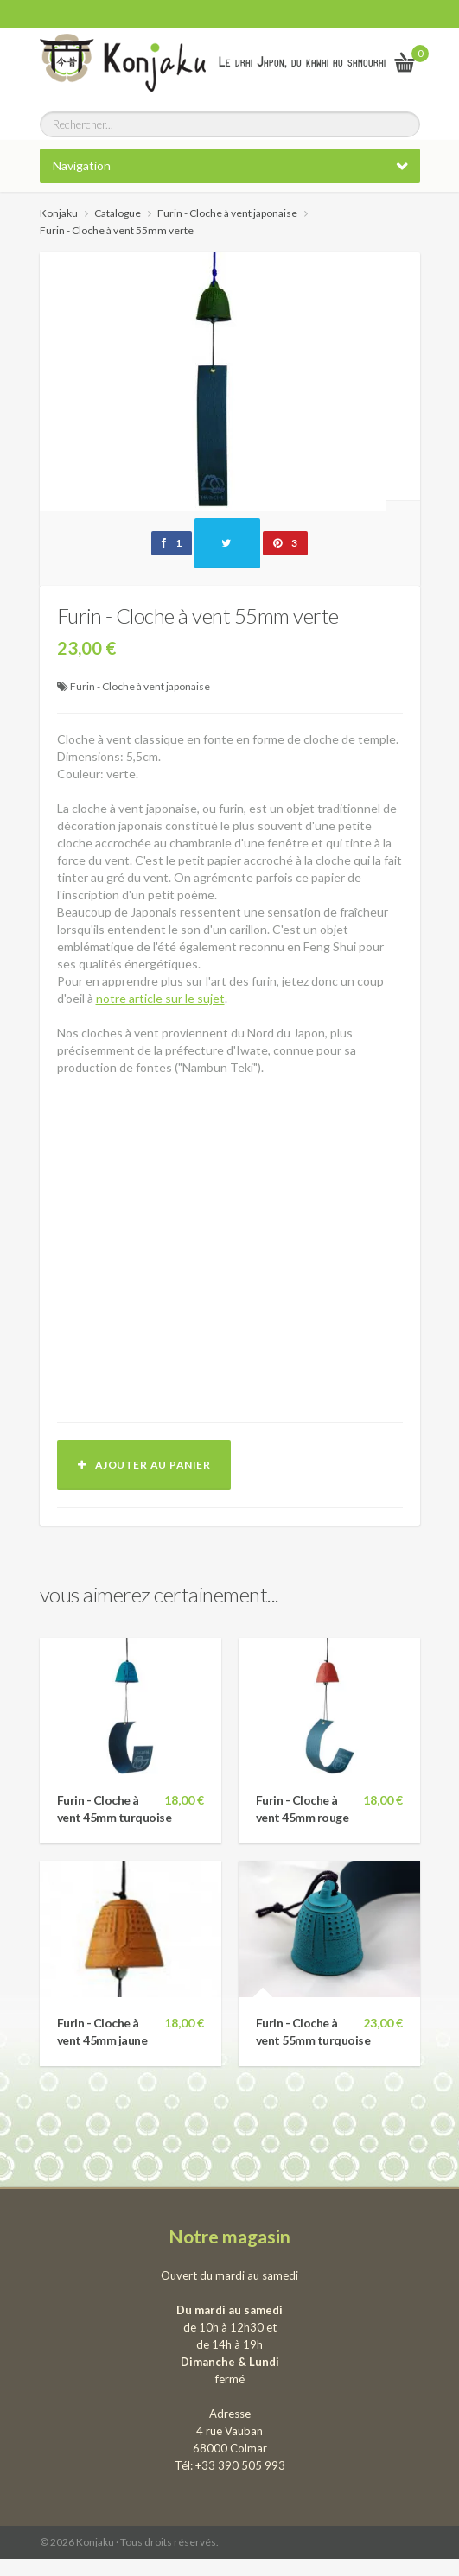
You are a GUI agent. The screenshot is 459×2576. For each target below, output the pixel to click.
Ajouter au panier (144, 1464)
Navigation (82, 165)
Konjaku (59, 212)
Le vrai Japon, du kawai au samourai (302, 62)
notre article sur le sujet (160, 998)
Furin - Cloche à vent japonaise (140, 686)
